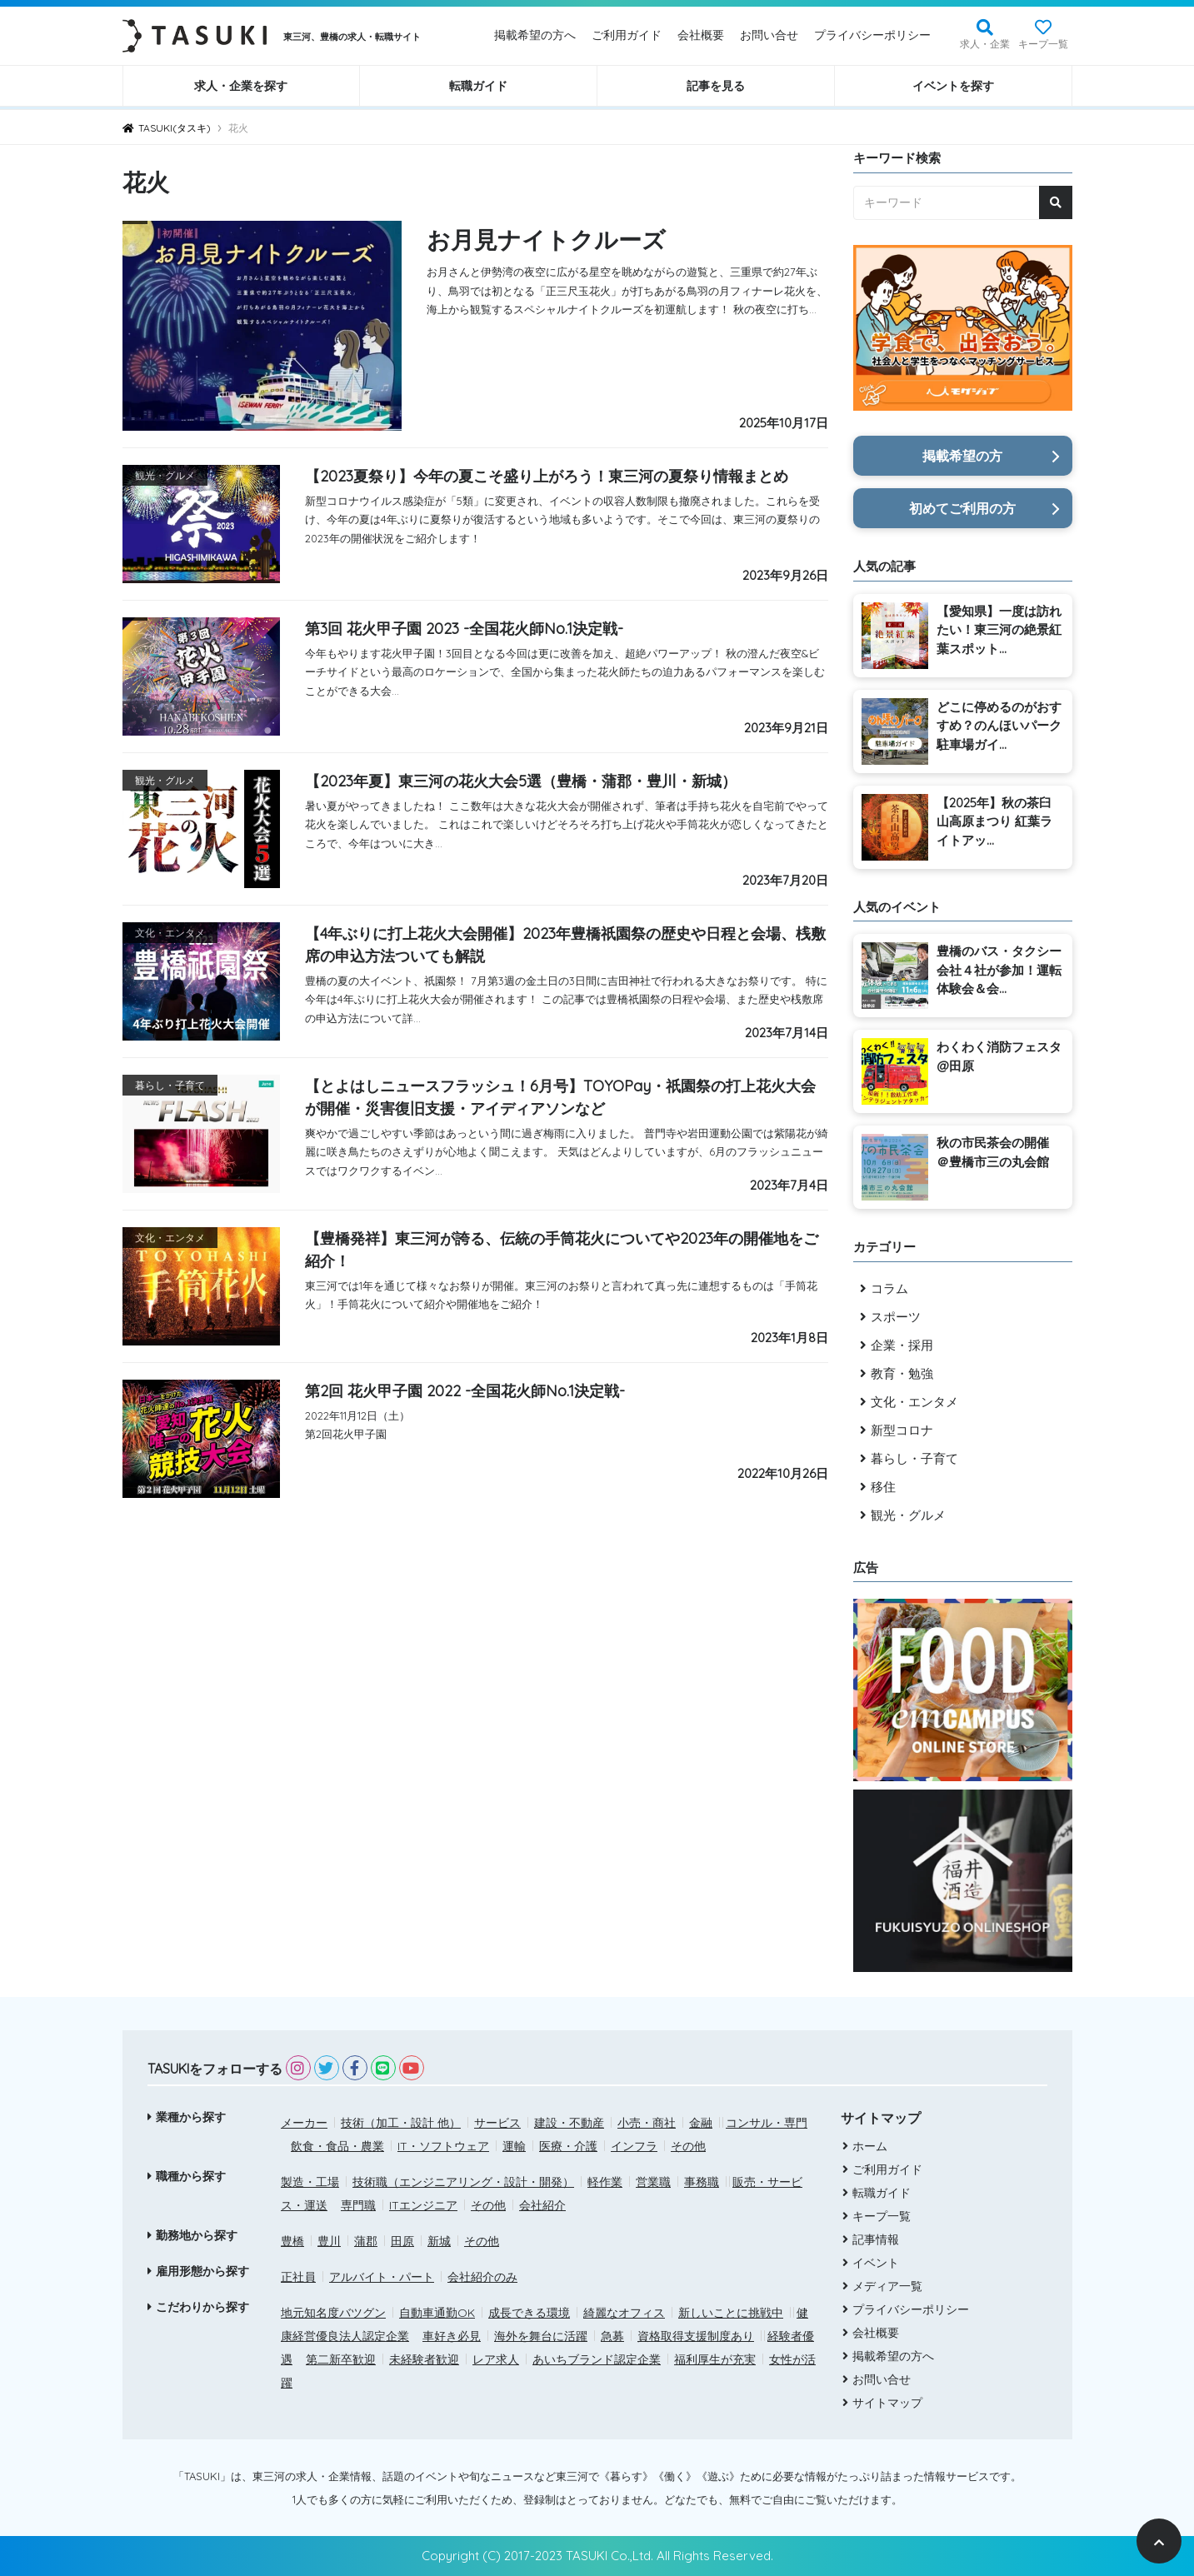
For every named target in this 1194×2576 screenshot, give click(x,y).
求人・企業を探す (240, 85)
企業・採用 (902, 1345)
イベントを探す (953, 85)
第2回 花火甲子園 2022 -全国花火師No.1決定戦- (465, 1390)
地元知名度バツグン (333, 2312)
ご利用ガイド (627, 34)
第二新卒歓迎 (341, 2359)
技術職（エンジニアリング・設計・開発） (463, 2181)
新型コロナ (902, 1430)
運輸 (514, 2146)
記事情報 (874, 2239)
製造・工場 (310, 2181)
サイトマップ (886, 2402)
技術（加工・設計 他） (401, 2122)
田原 (402, 2241)
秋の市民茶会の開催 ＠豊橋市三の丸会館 (993, 1152)
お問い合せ (769, 34)
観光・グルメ (908, 1515)
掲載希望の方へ (535, 34)
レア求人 (495, 2359)
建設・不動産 (569, 2122)
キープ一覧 (1043, 43)
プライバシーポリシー (872, 34)
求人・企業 (985, 43)
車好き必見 (451, 2336)
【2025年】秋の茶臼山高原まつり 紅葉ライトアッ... (994, 821)
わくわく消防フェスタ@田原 (999, 1056)
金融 (700, 2122)
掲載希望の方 (962, 455)
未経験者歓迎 (424, 2359)
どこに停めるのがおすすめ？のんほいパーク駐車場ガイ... (999, 725)
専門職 (358, 2205)
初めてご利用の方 (962, 508)
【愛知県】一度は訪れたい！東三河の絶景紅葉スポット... (999, 629)
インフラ (634, 2146)
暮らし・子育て (914, 1458)
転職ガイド (478, 85)
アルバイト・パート (381, 2276)
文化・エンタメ (914, 1402)
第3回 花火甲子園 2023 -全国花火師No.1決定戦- (464, 628)
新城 (439, 2241)
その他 (688, 2146)
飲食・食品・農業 (337, 2146)
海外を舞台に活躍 (540, 2336)
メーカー (304, 2122)
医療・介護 (568, 2146)
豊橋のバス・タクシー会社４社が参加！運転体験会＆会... (999, 969)
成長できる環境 (529, 2312)
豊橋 (292, 2241)
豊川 (329, 2241)
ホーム (868, 2146)
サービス (497, 2122)
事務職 (701, 2181)
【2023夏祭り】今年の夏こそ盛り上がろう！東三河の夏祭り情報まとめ (546, 476)
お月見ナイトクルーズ (554, 239)
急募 (612, 2336)
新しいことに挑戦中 (730, 2312)
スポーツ (896, 1317)
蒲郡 (365, 2241)
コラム (889, 1288)
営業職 (653, 2181)
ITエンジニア (423, 2205)
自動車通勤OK (437, 2312)
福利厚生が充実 (715, 2359)
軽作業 (604, 2181)
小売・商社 (646, 2122)
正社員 (298, 2276)
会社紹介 (542, 2205)
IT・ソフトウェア (443, 2146)
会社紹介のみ (482, 2276)
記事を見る (716, 85)
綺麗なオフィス (624, 2312)
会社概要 (700, 34)
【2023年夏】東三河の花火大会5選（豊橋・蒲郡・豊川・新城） (521, 781)
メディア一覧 (886, 2286)
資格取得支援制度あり (695, 2336)
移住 (883, 1487)
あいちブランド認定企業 (596, 2359)
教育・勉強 (902, 1373)
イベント (874, 2262)
